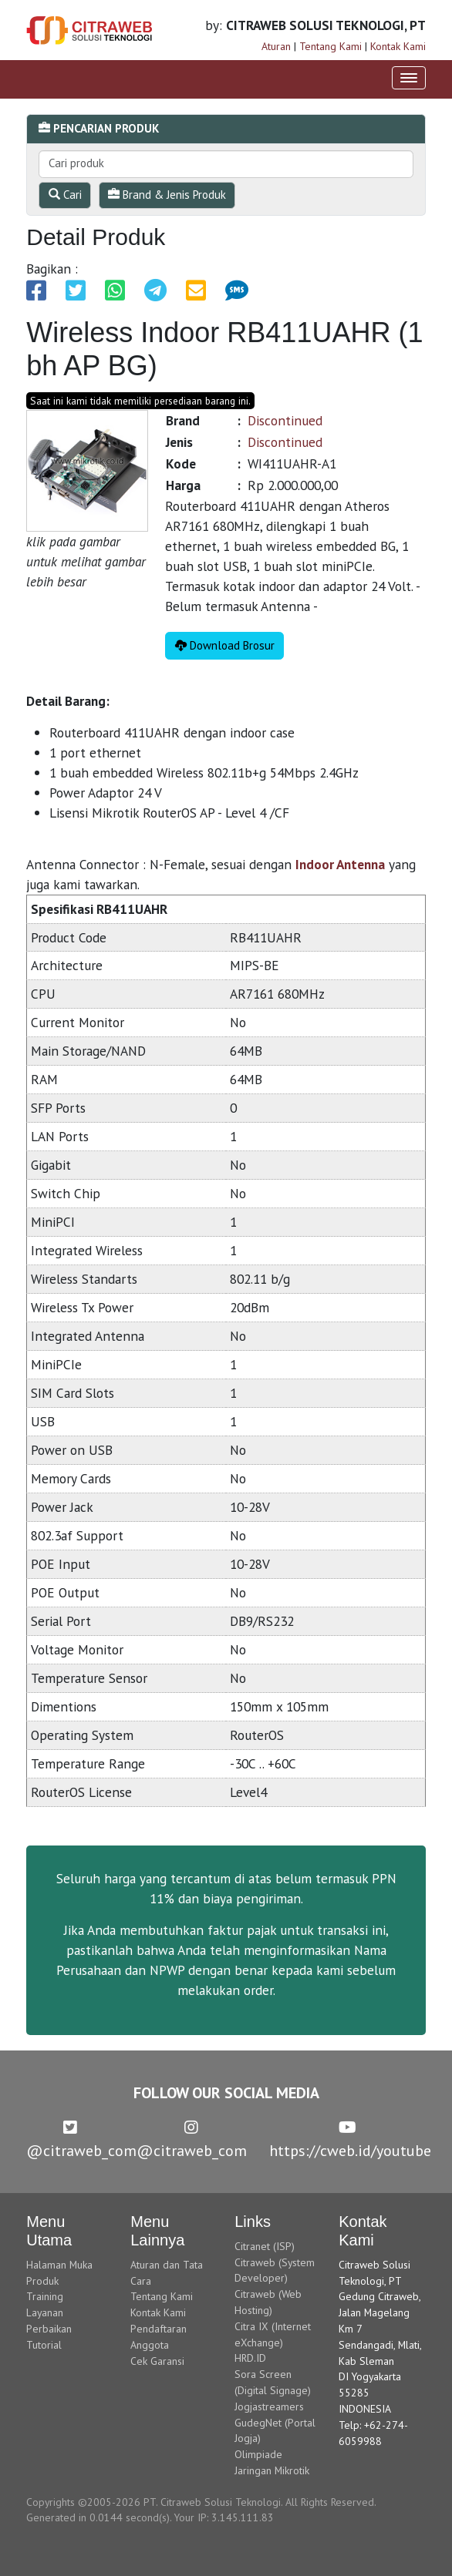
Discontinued (285, 420)
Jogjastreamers (269, 2406)
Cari (65, 194)
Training (44, 2296)
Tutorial (44, 2345)
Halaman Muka (59, 2265)
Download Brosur (225, 645)
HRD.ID (250, 2358)
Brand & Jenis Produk (167, 194)
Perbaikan (49, 2329)
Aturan (276, 46)
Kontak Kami (398, 46)
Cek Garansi (157, 2361)
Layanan (44, 2312)
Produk (42, 2281)
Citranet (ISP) (264, 2246)
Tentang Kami (330, 46)
